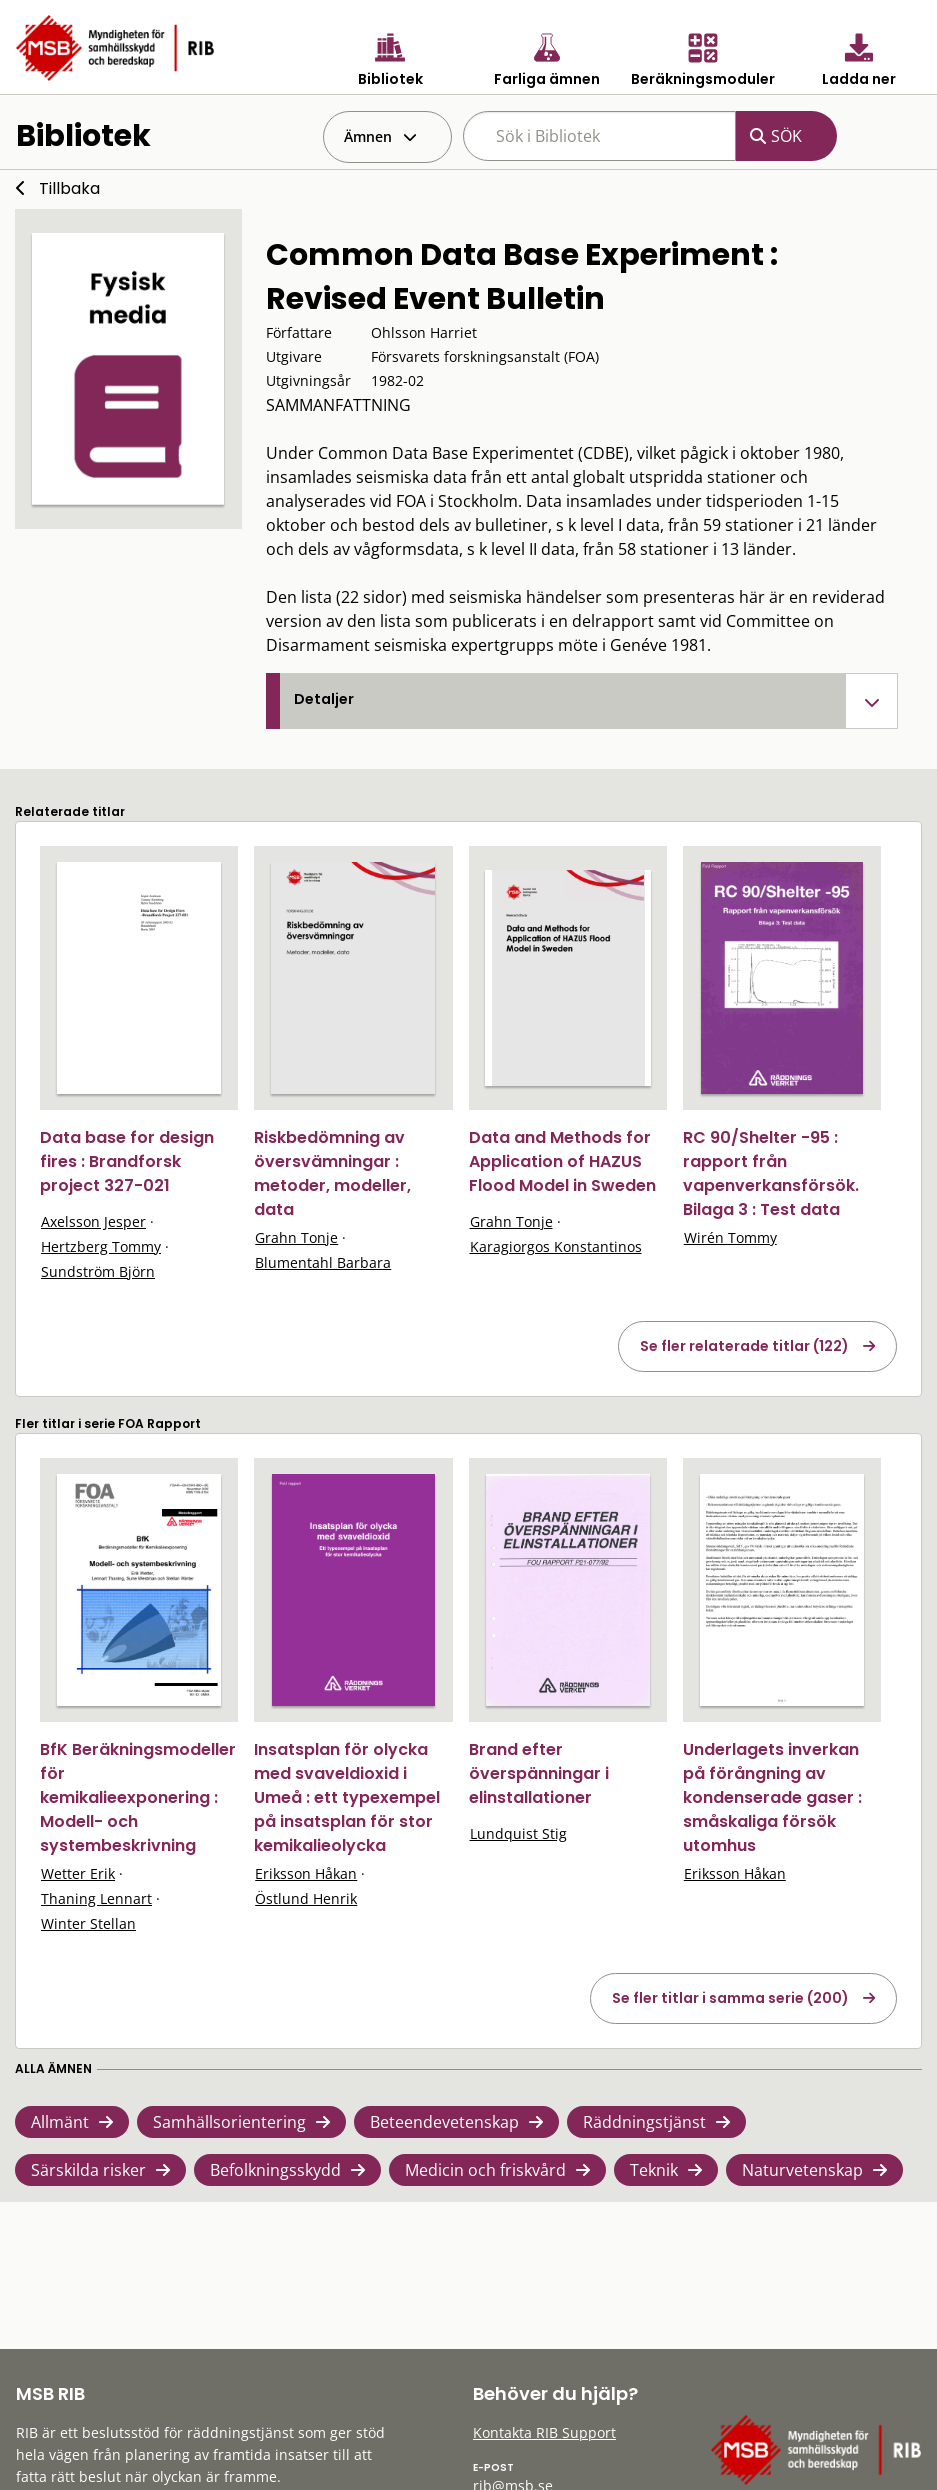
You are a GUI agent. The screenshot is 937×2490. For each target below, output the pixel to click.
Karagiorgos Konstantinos (556, 1246)
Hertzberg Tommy (101, 1246)
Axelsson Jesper (93, 1221)
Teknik (654, 2170)
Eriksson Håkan (306, 1873)
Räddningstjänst (644, 2122)
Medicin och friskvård (485, 2170)
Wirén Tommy (730, 1237)
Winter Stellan (88, 1923)
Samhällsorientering (229, 2122)
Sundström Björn (98, 1271)
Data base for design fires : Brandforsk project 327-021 (127, 1161)
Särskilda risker (88, 2170)
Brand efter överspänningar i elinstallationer (539, 1773)
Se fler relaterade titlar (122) (744, 1346)
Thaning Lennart (96, 1898)
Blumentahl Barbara (323, 1262)
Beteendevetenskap (444, 2122)
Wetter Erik (78, 1873)
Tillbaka (69, 188)
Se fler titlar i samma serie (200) (730, 1998)
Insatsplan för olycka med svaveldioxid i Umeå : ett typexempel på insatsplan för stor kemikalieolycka (347, 1797)
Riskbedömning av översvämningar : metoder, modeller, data (332, 1173)
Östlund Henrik (306, 1898)
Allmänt (60, 2122)
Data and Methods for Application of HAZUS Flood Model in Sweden (562, 1161)
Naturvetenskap (802, 2170)
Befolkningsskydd (275, 2170)
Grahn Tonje (296, 1237)
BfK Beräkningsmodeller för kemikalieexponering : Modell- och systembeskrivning (138, 1797)
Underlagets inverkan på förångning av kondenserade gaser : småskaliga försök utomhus (772, 1797)
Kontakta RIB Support (544, 2432)
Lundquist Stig (518, 1833)
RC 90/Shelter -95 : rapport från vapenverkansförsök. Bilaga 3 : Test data (771, 1173)
